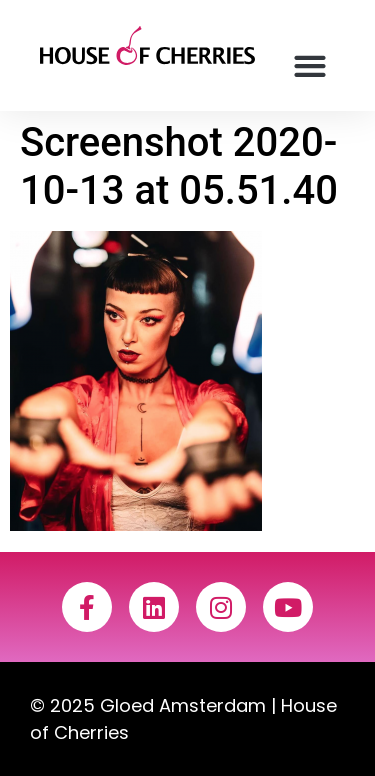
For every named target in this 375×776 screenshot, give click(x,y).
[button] (309, 65)
